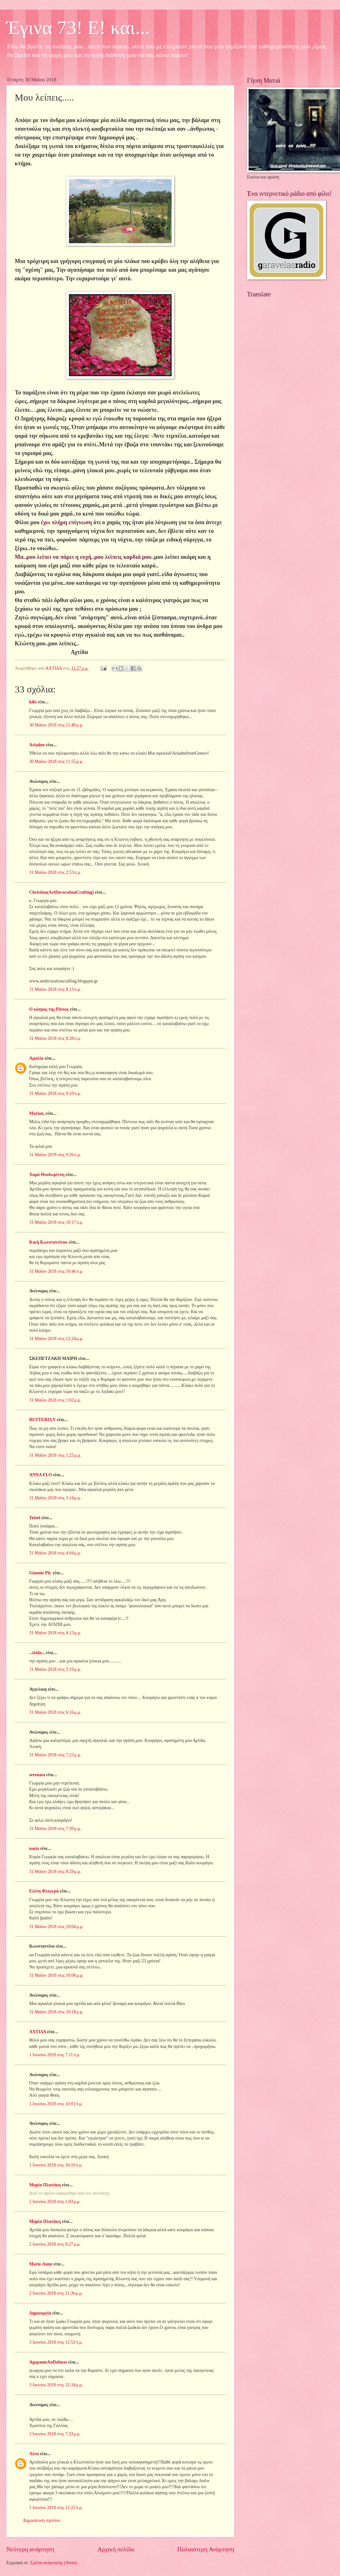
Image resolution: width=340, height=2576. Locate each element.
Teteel (34, 1517)
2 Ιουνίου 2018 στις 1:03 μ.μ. (55, 2201)
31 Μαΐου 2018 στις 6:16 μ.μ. (55, 1712)
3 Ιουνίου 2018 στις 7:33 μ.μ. (55, 2433)
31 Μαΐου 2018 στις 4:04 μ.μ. (55, 1553)
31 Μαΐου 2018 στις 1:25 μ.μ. (55, 1455)
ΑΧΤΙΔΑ (37, 2031)
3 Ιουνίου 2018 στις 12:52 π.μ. (56, 2342)
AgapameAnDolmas (48, 2362)
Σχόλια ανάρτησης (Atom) (53, 2562)
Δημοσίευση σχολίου (41, 2520)
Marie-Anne (40, 2264)
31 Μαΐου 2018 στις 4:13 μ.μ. (55, 1632)
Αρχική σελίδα (116, 2549)
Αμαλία (36, 1058)
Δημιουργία (40, 2313)
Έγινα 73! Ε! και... (78, 27)
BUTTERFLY (42, 1419)
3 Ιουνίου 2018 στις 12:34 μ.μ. (56, 2384)
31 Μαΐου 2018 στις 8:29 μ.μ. (55, 1871)
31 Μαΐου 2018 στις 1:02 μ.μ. (55, 1400)
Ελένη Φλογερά (44, 1891)
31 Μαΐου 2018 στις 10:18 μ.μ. (56, 2011)
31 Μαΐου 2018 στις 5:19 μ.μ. (55, 1669)
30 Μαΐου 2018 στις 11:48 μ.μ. (56, 725)
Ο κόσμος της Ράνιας (49, 1009)
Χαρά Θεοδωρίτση (46, 1174)
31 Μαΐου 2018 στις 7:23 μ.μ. (55, 1754)
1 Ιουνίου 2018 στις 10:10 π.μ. (56, 2165)
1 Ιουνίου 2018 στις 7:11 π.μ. (54, 2054)
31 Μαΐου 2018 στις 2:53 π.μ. (55, 872)
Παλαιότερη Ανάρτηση (205, 2549)
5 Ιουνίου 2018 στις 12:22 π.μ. (56, 2507)
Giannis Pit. (40, 1572)
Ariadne (37, 744)
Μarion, (37, 1113)
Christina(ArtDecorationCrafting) (61, 892)
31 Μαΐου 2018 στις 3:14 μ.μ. (55, 1497)
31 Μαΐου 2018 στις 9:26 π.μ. (55, 1154)
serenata (37, 1774)
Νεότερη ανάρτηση (30, 2549)
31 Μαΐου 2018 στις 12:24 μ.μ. (56, 1338)
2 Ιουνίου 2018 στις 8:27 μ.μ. (55, 2244)
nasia (34, 1848)
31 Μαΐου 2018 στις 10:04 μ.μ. (56, 1926)
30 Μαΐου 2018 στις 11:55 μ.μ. (56, 761)
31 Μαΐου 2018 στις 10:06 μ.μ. (56, 1975)
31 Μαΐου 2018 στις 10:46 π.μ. (56, 1271)
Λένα (34, 2453)
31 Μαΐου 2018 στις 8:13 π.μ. (55, 989)
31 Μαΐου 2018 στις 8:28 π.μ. (55, 1038)
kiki (33, 702)
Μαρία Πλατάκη (45, 2185)
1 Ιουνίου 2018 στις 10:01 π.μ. (56, 2103)
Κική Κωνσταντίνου (48, 1242)
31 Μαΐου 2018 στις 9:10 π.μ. (55, 1093)
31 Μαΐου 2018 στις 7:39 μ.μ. (55, 1828)
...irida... (37, 1652)
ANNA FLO (40, 1474)
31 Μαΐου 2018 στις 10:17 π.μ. (56, 1222)
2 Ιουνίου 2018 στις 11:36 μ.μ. (56, 2293)
